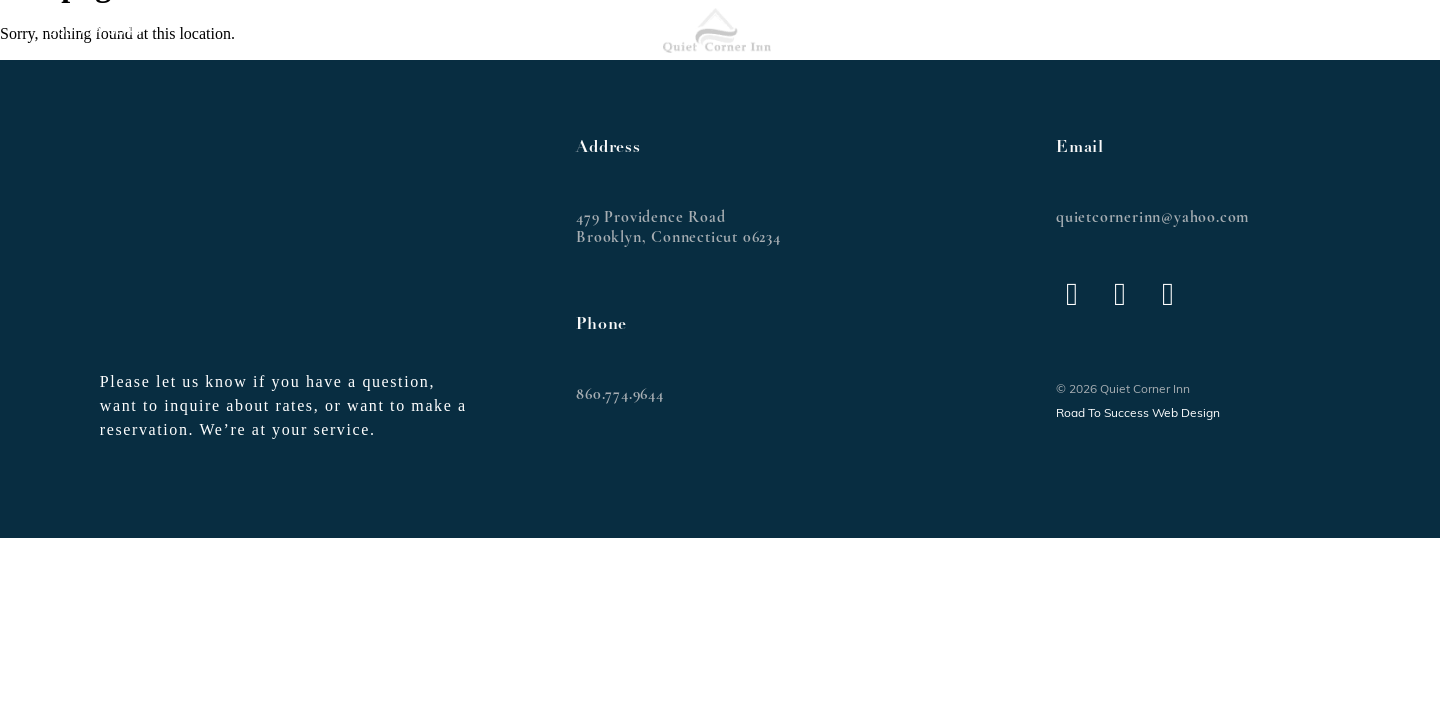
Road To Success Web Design (1138, 414)
